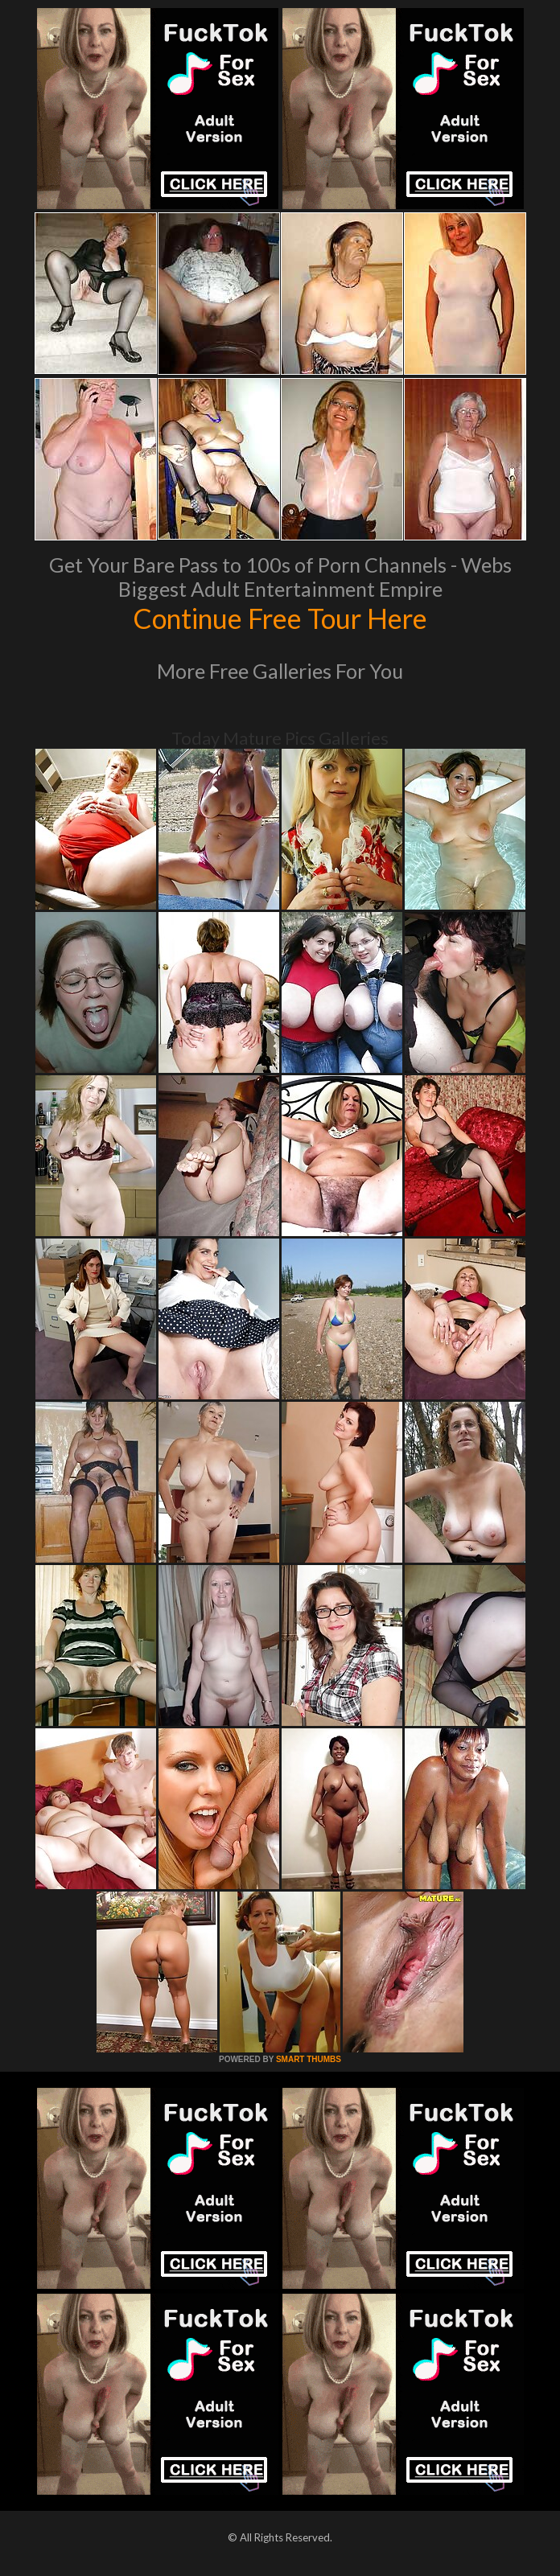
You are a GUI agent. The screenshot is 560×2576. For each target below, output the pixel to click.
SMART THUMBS (308, 2059)
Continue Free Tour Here (280, 618)
